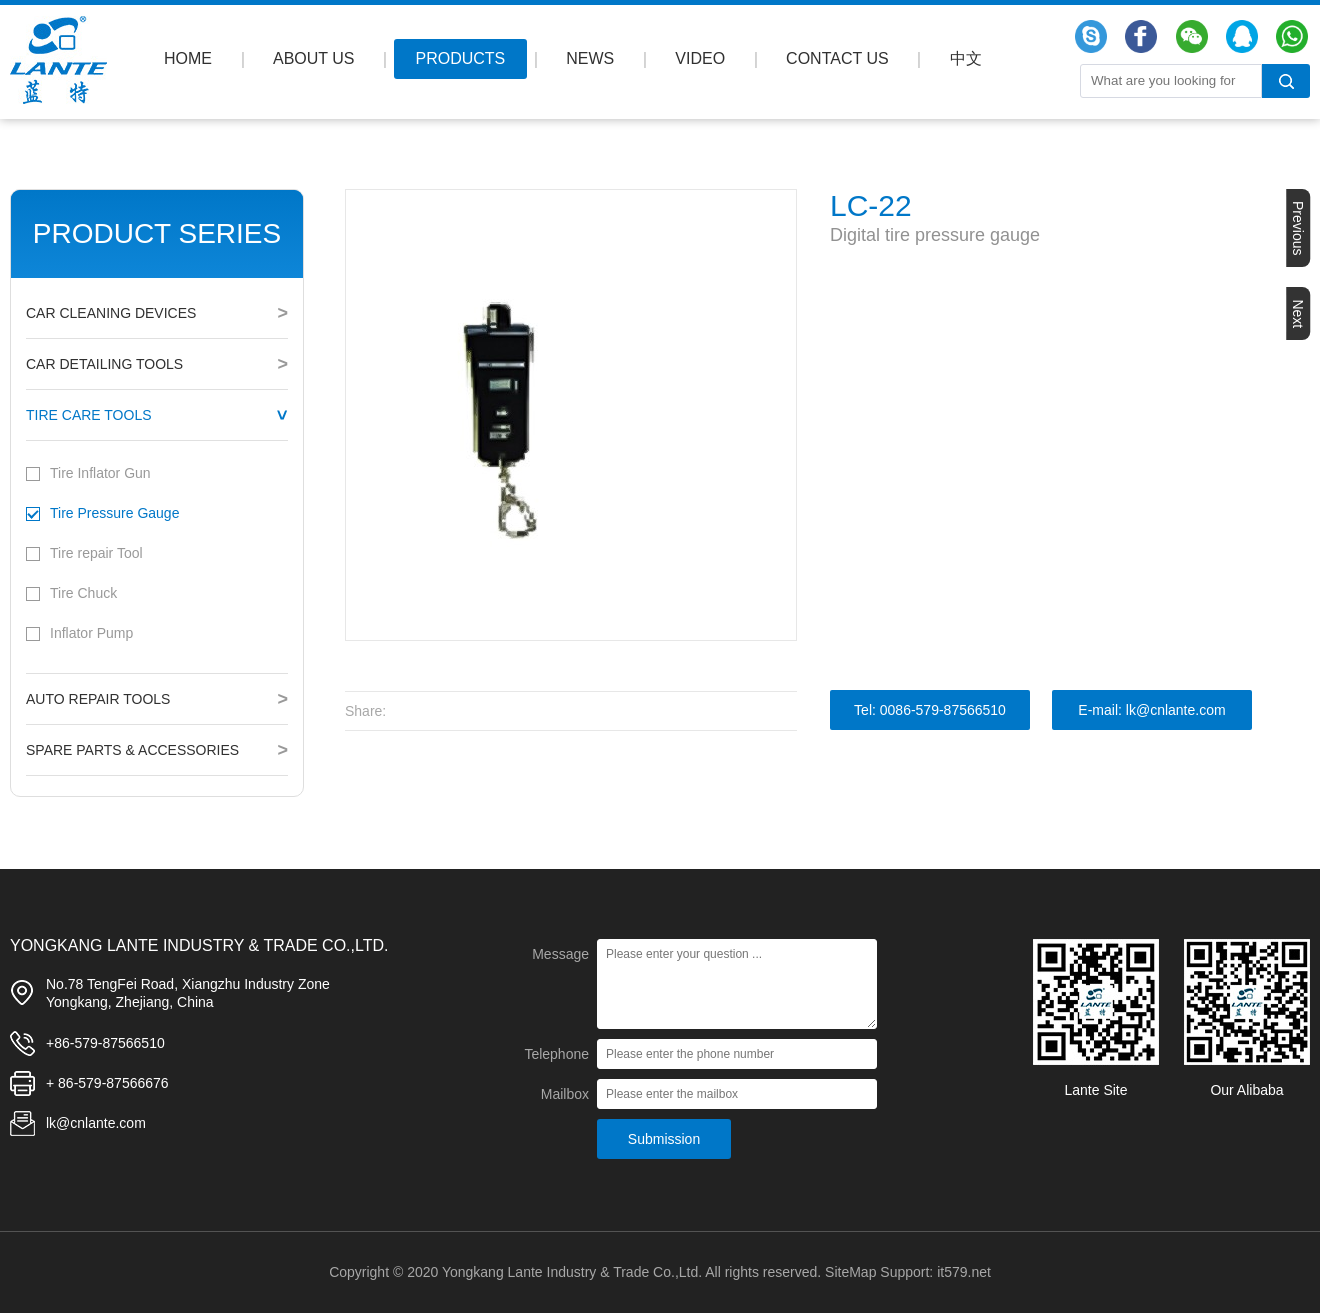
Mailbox (565, 1094)
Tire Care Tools (89, 415)
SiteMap (850, 1272)
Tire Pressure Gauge (114, 513)
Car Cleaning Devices (111, 313)
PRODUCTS (461, 58)
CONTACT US (837, 58)
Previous (1298, 228)
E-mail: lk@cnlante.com (1151, 710)
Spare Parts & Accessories (132, 750)
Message (560, 954)
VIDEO (700, 58)
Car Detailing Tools (104, 364)
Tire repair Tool (96, 553)
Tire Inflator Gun (100, 473)
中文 (966, 58)
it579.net (964, 1272)
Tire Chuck (83, 593)
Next (1298, 313)
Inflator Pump (91, 633)
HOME (188, 58)
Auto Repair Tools (98, 699)
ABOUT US (314, 58)
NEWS (590, 58)
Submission (664, 1139)
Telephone (556, 1054)
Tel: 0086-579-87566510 (930, 710)
